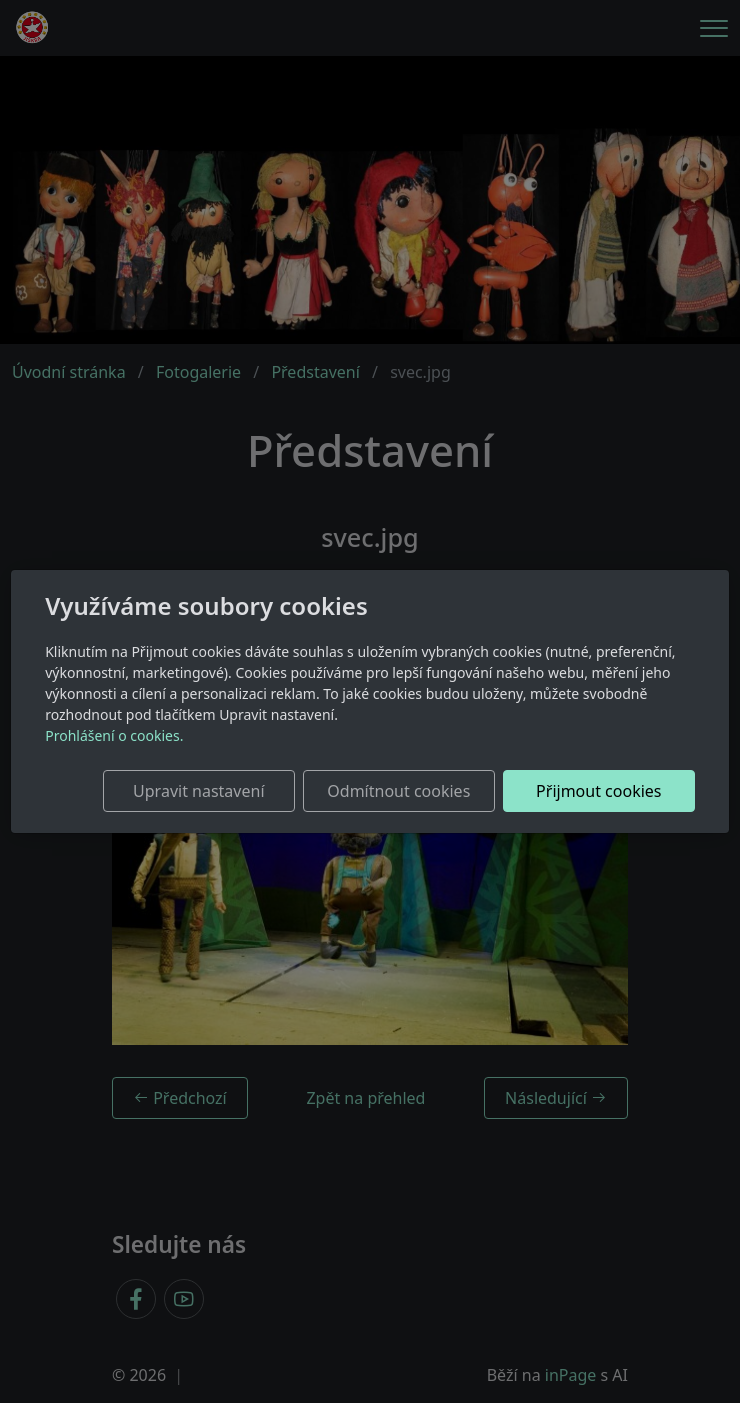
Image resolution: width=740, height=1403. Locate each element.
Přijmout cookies (598, 791)
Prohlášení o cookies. (114, 735)
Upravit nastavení (198, 791)
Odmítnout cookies (398, 791)
